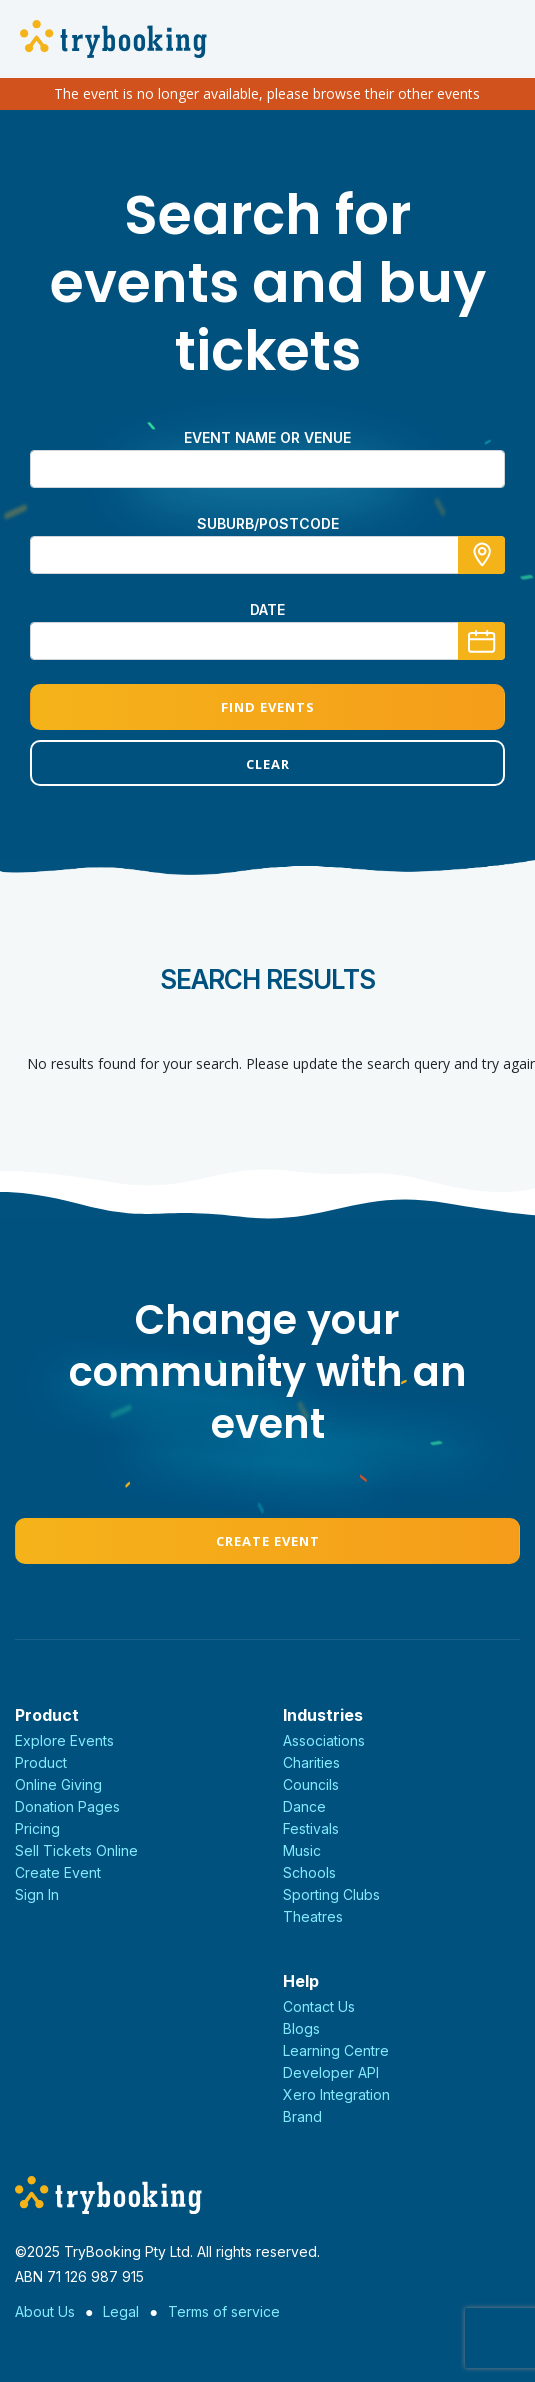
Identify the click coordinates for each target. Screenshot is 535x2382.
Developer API (331, 2072)
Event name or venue (267, 437)
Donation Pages (67, 1806)
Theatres (313, 1916)
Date (267, 609)
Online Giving (58, 1784)
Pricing (37, 1828)
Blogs (301, 2028)
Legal (121, 2311)
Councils (311, 1784)
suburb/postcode (268, 523)
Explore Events (64, 1740)
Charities (311, 1762)
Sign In (37, 1894)
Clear (268, 764)
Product (41, 1762)
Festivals (311, 1828)
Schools (309, 1872)
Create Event (268, 1541)
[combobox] (267, 555)
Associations (324, 1740)
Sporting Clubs (331, 1894)
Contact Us (319, 2006)
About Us (45, 2311)
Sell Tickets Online (76, 1850)
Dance (304, 1806)
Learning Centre (336, 2050)
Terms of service (224, 2311)
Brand (302, 2116)
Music (302, 1850)
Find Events (268, 707)
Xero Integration (336, 2094)
